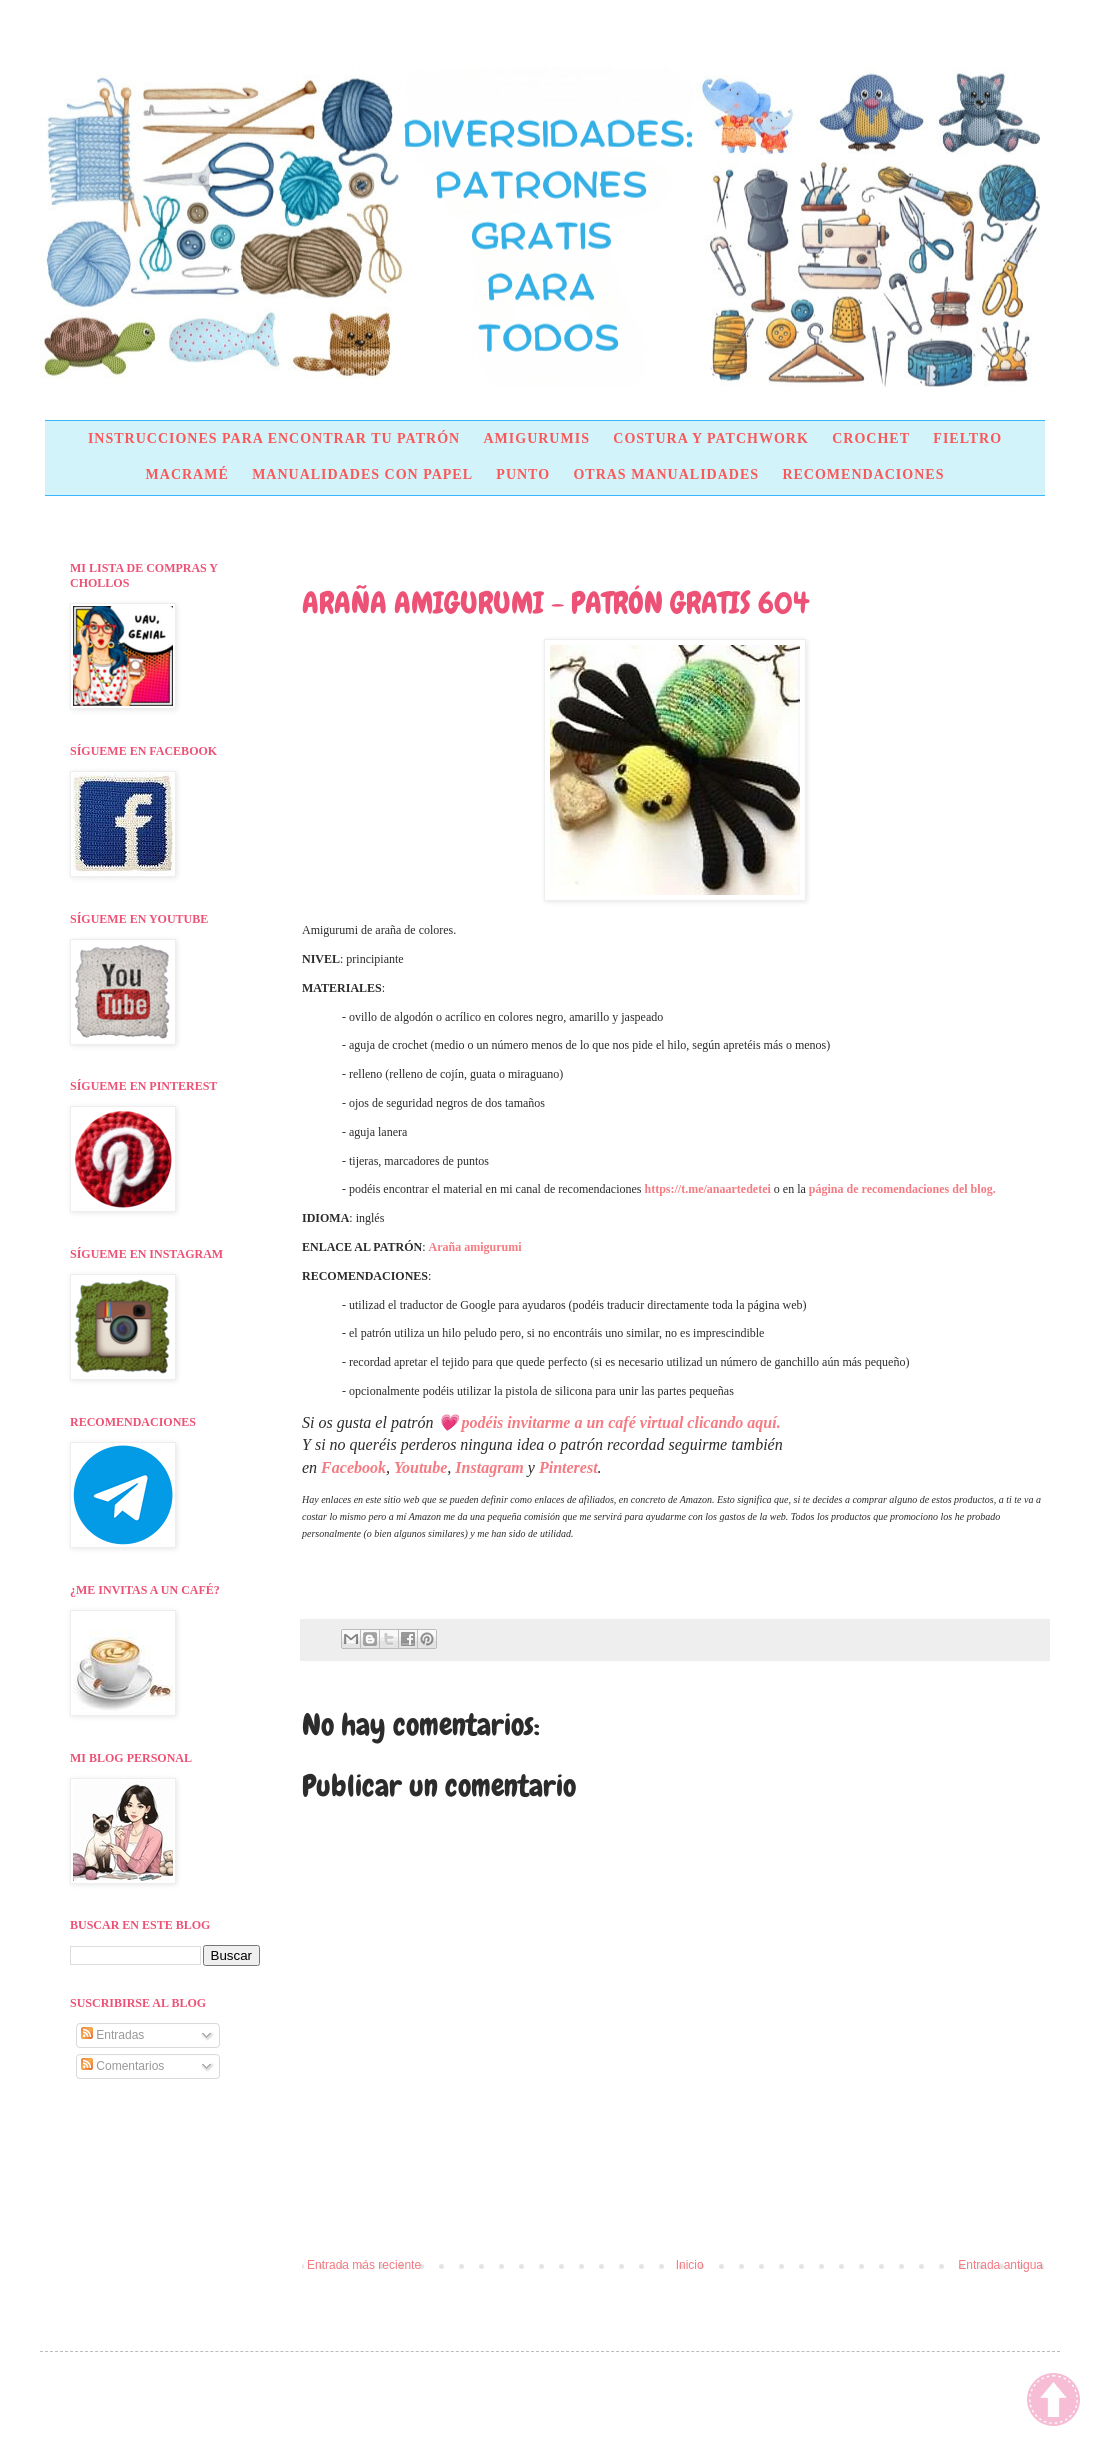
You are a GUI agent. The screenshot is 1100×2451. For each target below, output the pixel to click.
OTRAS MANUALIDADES (666, 474)
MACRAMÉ (187, 474)
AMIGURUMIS (536, 438)
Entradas (112, 2035)
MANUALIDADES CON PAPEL (362, 474)
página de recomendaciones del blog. (902, 1189)
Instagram (489, 1467)
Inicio (690, 2265)
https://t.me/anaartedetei (708, 1189)
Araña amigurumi (475, 1247)
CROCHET (871, 438)
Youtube (420, 1467)
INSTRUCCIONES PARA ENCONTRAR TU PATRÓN (274, 438)
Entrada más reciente (364, 2265)
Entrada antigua (1000, 2265)
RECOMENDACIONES (863, 474)
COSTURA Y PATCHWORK (711, 438)
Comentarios (122, 2066)
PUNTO (523, 474)
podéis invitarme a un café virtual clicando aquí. (621, 1422)
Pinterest (568, 1467)
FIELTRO (967, 438)
